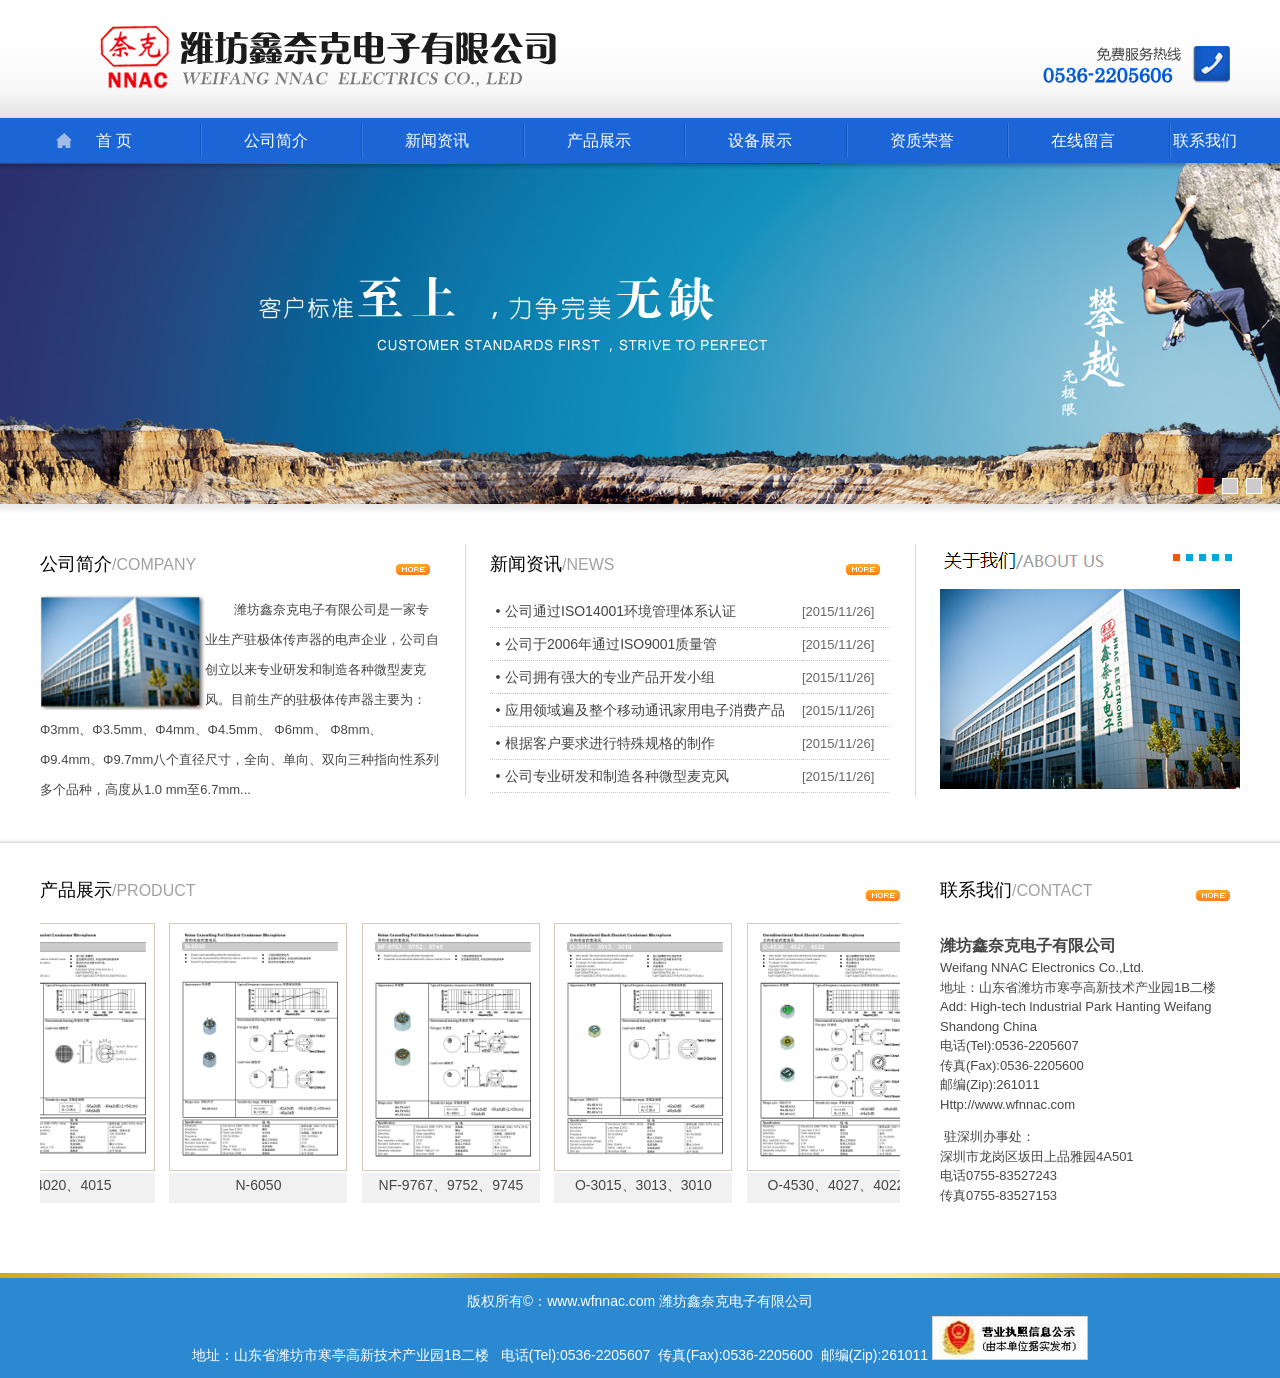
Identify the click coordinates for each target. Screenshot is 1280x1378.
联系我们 (1205, 140)
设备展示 (760, 140)
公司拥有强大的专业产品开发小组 (610, 677)
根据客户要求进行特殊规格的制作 (610, 743)
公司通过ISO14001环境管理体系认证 (620, 611)
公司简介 (276, 140)
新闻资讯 (437, 140)
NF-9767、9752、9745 (457, 1185)
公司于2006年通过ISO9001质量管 (611, 644)
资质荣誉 (922, 140)
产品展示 (599, 140)
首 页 (114, 140)
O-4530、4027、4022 (841, 1185)
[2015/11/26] (838, 611)
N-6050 (265, 1185)
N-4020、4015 (71, 1185)
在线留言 (1083, 140)
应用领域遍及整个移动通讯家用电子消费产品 (645, 710)
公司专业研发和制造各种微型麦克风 (617, 776)
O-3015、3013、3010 (649, 1185)
